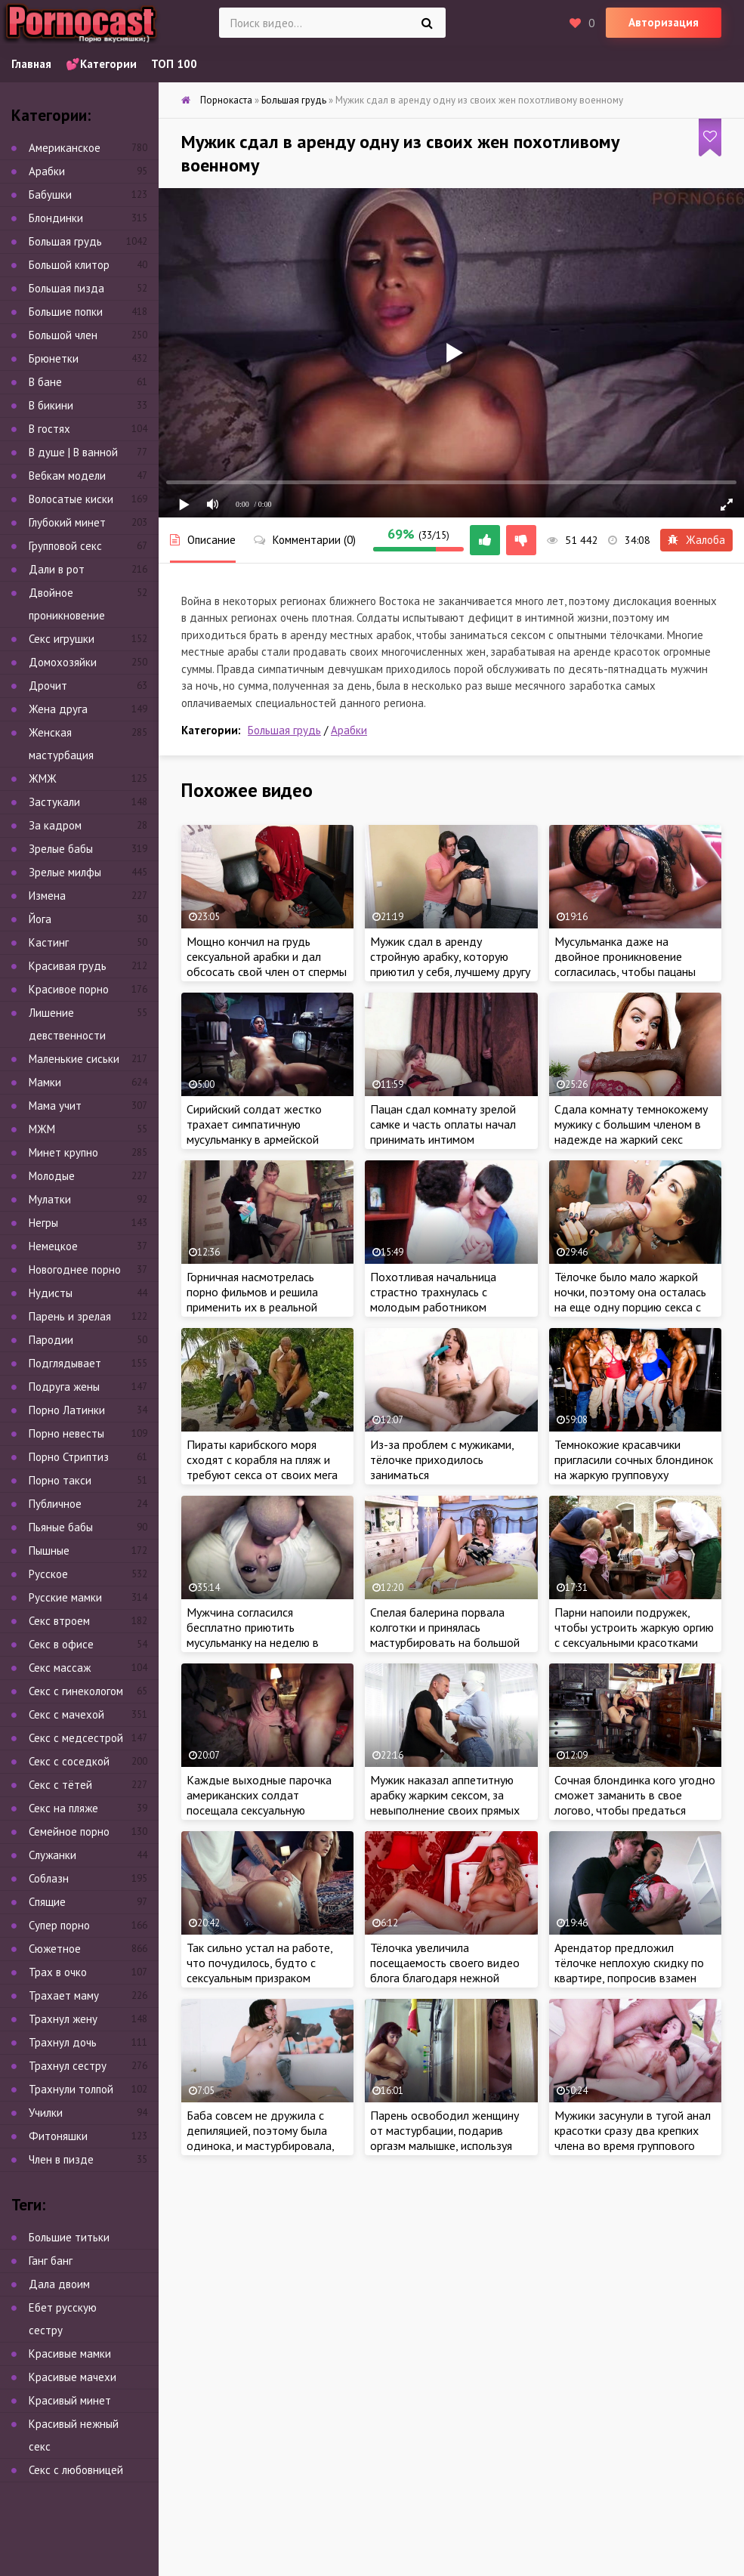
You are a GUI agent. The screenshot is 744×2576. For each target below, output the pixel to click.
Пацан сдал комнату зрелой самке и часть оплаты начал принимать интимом (443, 1124)
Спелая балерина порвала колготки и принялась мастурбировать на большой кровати (445, 1635)
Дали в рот (57, 569)
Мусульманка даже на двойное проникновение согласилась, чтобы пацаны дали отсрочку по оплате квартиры (625, 971)
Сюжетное (55, 1948)
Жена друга (58, 709)
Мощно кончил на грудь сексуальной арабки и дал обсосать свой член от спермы (267, 956)
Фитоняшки (58, 2136)
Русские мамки (65, 1597)
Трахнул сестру (68, 2066)
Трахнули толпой (71, 2089)
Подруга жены (64, 1386)
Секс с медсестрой (76, 1738)
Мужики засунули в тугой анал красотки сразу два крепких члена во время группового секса (632, 2138)
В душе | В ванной (73, 452)
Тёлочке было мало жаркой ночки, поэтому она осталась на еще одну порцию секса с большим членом (630, 1299)
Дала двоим (59, 2284)
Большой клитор (69, 265)
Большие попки (66, 311)
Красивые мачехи (72, 2377)
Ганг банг (51, 2260)
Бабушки (50, 194)
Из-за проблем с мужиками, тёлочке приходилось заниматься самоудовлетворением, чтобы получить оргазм (449, 1474)
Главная (31, 64)
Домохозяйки (63, 662)
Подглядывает (65, 1363)
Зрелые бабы (61, 849)
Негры (43, 1222)
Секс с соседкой (69, 1761)
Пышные (49, 1550)
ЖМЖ (43, 778)
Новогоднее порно (75, 1269)
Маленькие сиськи (74, 1059)
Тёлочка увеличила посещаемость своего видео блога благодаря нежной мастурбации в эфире (445, 1970)
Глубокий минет (67, 522)
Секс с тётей (60, 1785)
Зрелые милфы (65, 872)
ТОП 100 (174, 64)
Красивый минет (70, 2400)
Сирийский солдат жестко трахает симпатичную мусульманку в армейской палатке (254, 1131)
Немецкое (53, 1246)
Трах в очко (58, 1972)
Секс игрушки (61, 639)
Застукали (54, 802)
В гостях (49, 429)
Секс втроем (59, 1621)
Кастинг (49, 942)
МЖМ (42, 1129)
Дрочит (48, 685)
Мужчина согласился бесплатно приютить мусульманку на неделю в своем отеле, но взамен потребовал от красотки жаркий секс (253, 1650)
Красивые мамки (70, 2353)
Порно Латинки (67, 1410)
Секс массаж (60, 1667)
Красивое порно (69, 989)
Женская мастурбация (61, 743)
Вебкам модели (67, 475)
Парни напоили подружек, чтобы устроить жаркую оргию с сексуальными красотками (634, 1627)
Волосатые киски (71, 499)
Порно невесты (66, 1433)
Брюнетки (54, 358)
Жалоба (696, 540)
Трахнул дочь (63, 2042)
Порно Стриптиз (69, 1457)
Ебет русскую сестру (63, 2318)
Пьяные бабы (61, 1527)
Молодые (52, 1176)
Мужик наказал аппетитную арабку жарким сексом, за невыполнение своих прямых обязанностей (445, 1802)
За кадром (55, 825)
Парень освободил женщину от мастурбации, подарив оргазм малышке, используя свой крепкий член (444, 2138)
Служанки (52, 1855)
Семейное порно (69, 1831)
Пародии (51, 1340)
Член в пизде (61, 2159)
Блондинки (56, 218)
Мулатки (50, 1199)
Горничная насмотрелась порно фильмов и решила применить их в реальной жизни (252, 1299)
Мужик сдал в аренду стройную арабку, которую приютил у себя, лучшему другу (450, 956)
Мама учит (55, 1105)
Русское (48, 1574)
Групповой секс (65, 546)
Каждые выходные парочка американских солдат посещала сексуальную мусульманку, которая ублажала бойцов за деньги (259, 1810)
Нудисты (51, 1293)
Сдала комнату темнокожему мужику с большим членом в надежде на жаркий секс (631, 1124)
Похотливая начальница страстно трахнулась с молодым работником (433, 1291)
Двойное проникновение (67, 603)
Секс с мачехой (66, 1714)
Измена (47, 895)
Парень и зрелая (70, 1316)
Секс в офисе (61, 1644)
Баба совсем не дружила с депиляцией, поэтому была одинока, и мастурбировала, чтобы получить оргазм (260, 2138)
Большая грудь (284, 730)
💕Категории (101, 64)
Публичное (55, 1503)
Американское (64, 148)
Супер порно (59, 1925)
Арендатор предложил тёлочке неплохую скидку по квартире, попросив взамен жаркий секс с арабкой (629, 1970)
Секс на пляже (63, 1808)
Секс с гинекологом (76, 1691)
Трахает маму (64, 1995)
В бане (45, 382)
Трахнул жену (63, 2019)
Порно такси (60, 1480)
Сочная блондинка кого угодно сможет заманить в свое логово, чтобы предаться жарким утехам (634, 1802)
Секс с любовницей (76, 2470)
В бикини (51, 405)
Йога (40, 919)
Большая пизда (66, 288)
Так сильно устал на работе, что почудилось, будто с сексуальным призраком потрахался (259, 1970)
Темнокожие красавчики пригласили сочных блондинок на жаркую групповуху (633, 1459)
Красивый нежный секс (74, 2435)
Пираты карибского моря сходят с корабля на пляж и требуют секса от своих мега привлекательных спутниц (262, 1467)
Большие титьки (69, 2237)
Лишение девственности (67, 1023)
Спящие (47, 1902)
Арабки (349, 730)
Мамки (45, 1082)
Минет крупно (63, 1152)
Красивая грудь (68, 966)
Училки (46, 2112)
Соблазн (49, 1878)
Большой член (63, 335)
